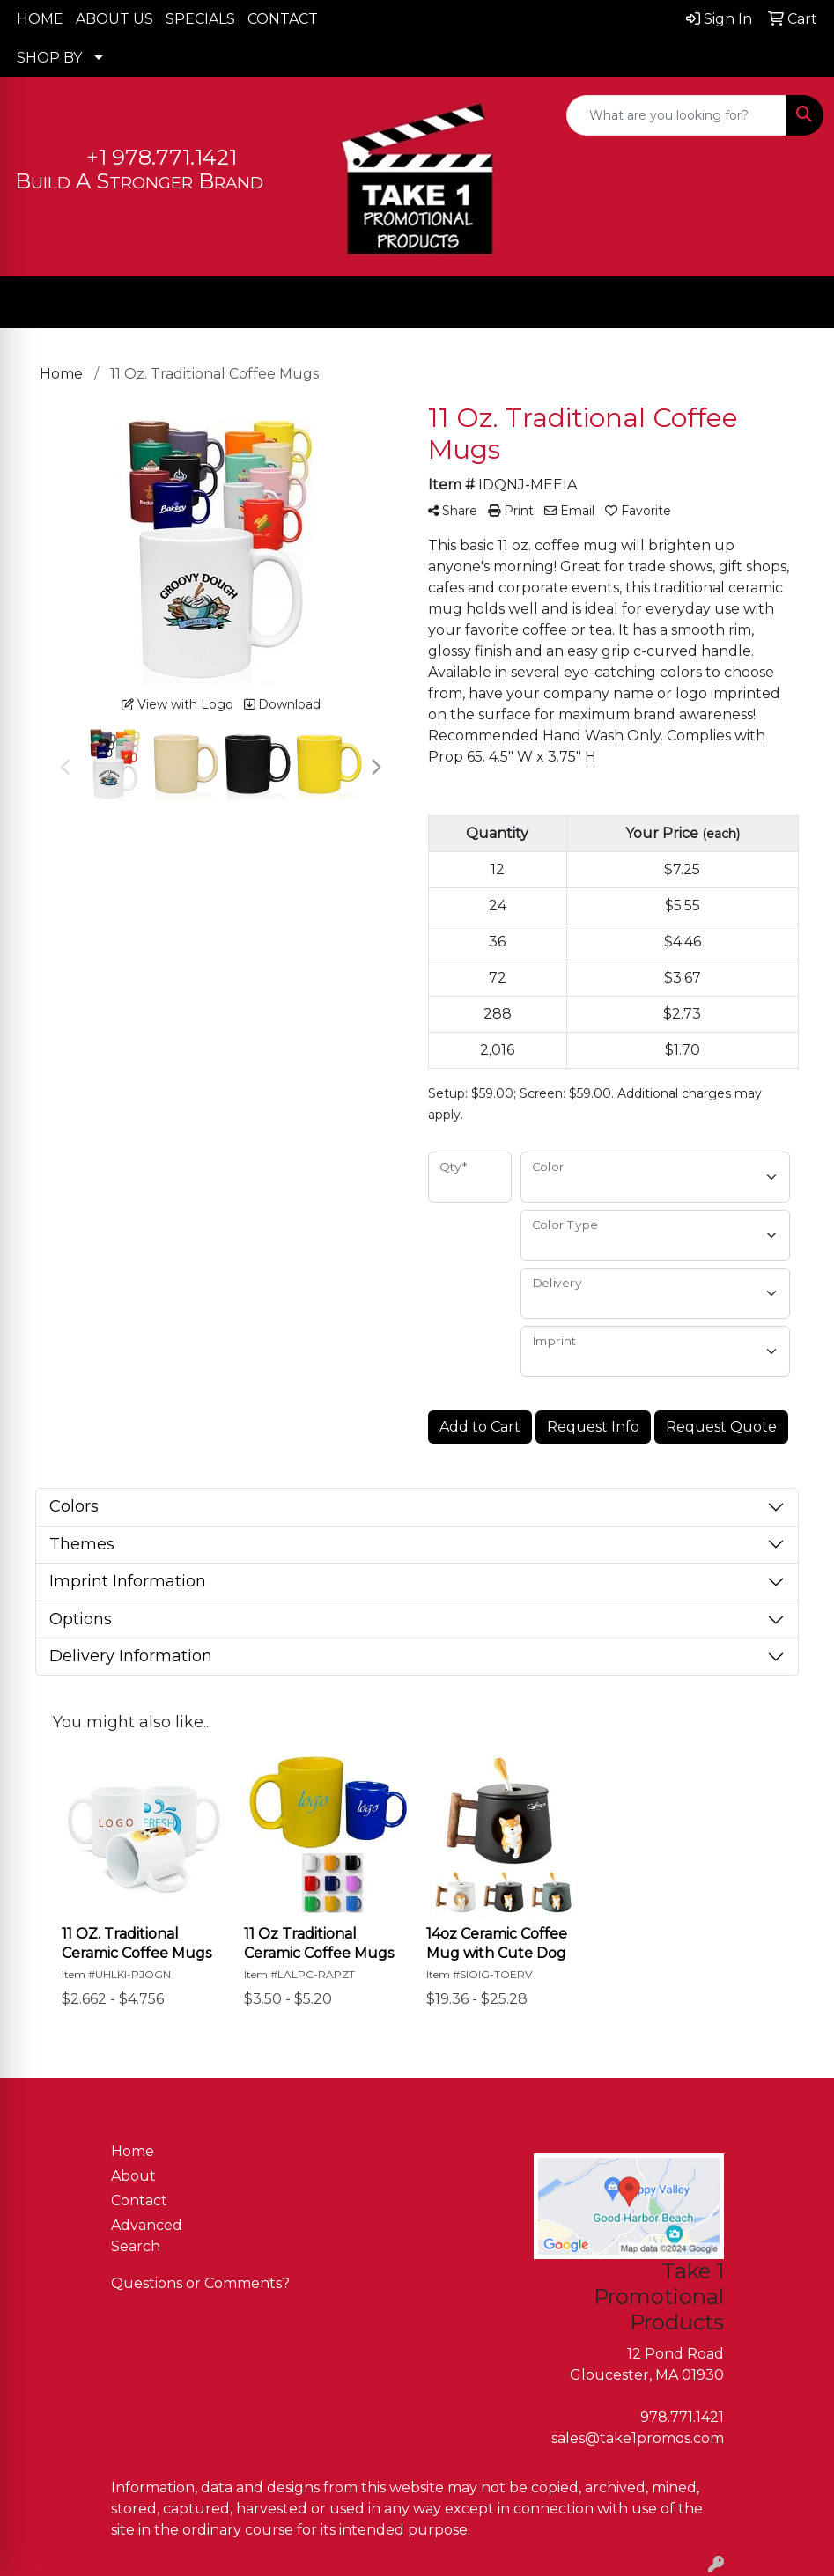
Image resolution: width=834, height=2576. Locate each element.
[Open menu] (798, 302)
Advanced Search (146, 2236)
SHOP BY (49, 57)
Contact (139, 2200)
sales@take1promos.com (637, 2438)
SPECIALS (200, 19)
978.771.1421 (682, 2417)
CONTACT (282, 19)
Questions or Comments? (200, 2283)
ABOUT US (114, 19)
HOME (40, 19)
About (133, 2176)
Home (132, 2151)
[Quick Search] (676, 115)
